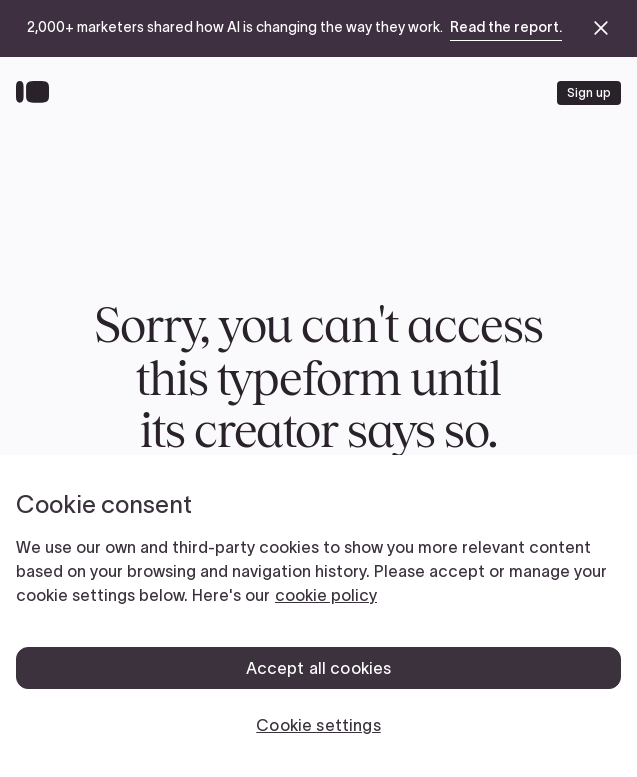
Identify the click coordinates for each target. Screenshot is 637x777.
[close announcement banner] (601, 28)
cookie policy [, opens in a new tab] (326, 595)
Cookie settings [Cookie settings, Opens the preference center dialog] (318, 725)
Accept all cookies (319, 668)
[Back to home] (37, 93)
